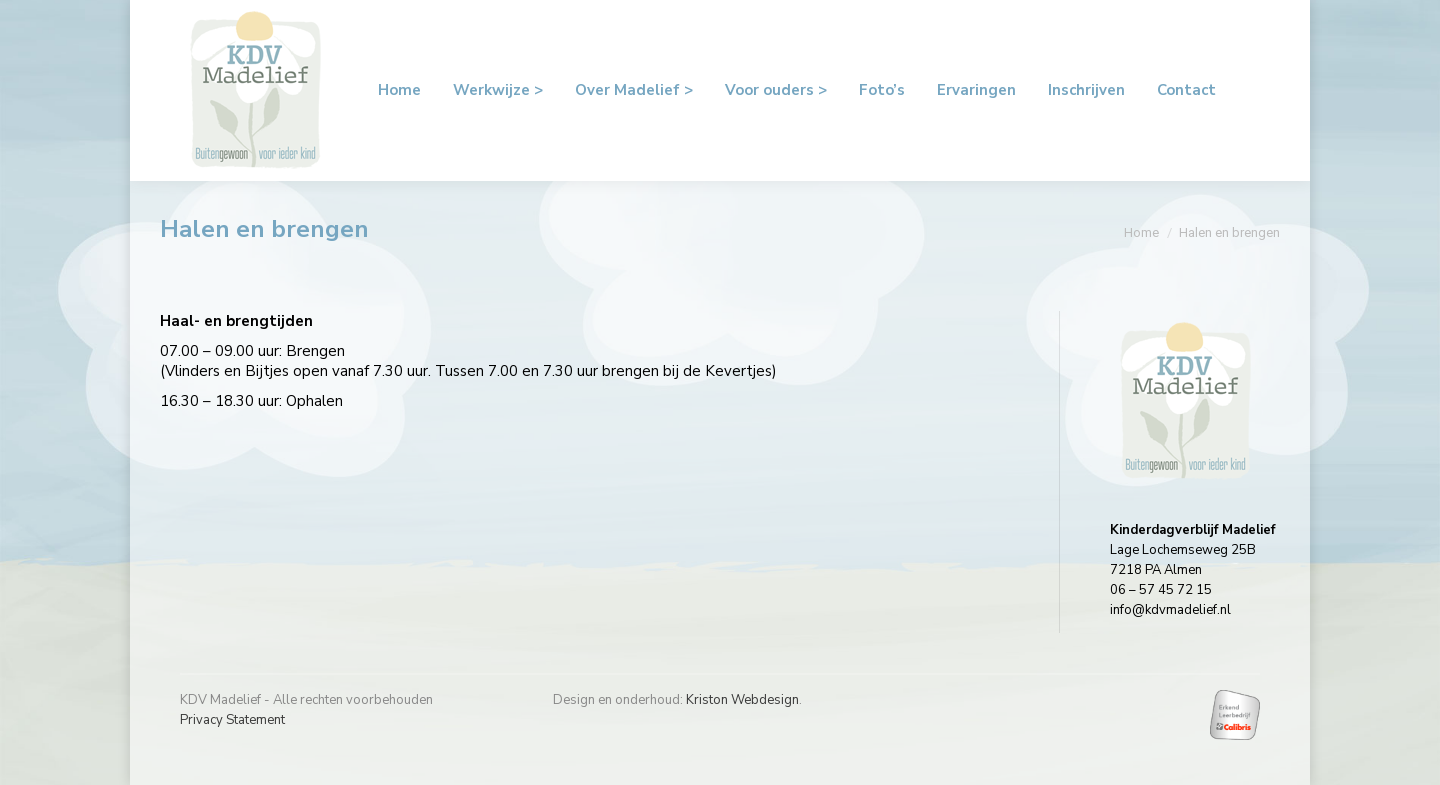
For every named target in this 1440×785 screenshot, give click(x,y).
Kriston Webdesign (742, 700)
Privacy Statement (232, 720)
